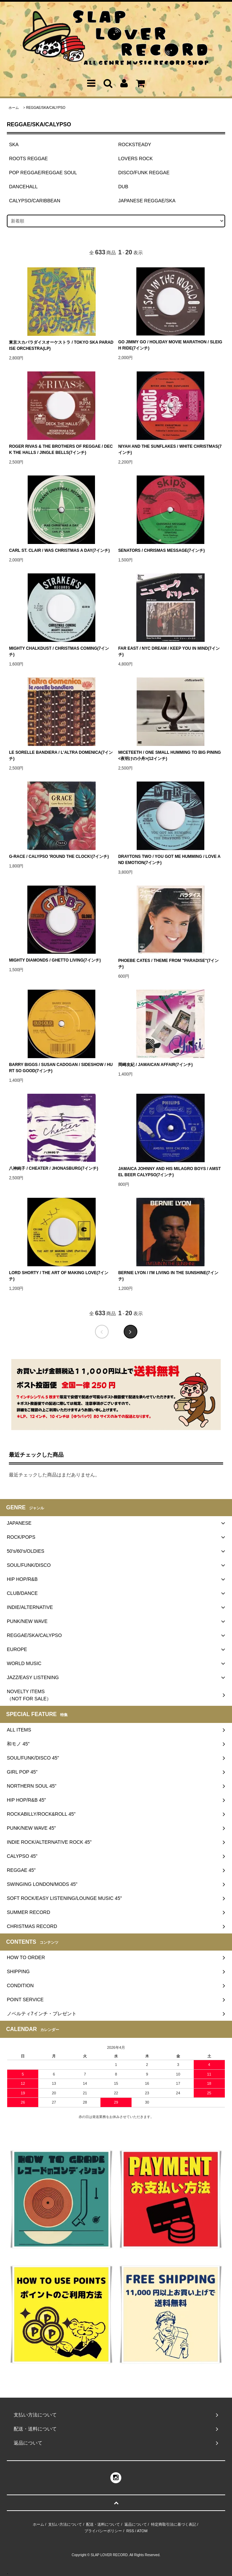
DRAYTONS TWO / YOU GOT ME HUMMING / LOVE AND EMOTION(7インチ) (169, 859)
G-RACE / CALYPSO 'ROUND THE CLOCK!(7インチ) (59, 856)
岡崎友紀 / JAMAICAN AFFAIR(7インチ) (155, 1064)
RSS (130, 2531)
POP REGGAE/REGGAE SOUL (43, 172)
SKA (13, 144)
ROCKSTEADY (134, 144)
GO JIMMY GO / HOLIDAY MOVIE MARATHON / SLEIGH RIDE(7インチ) (170, 345)
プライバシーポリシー (103, 2531)
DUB (123, 186)
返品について (135, 2524)
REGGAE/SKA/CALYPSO (45, 108)
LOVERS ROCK (135, 158)
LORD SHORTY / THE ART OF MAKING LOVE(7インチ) (58, 1275)
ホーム (14, 108)
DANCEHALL (23, 186)
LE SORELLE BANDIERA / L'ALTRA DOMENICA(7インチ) (61, 755)
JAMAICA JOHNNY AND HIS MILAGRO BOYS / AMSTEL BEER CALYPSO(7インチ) (169, 1171)
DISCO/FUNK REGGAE (143, 172)
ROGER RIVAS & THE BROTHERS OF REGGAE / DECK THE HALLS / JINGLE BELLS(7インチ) (60, 449)
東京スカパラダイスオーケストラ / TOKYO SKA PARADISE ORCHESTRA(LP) (61, 345)
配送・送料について (103, 2524)
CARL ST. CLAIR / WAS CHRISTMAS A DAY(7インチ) (59, 550)
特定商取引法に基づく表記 (173, 2524)
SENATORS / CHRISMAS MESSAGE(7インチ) (161, 550)
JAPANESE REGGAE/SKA (147, 200)
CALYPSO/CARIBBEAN (34, 200)
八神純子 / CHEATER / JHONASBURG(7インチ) (53, 1168)
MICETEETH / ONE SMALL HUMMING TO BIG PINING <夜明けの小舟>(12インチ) (169, 755)
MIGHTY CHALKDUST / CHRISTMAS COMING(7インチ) (59, 651)
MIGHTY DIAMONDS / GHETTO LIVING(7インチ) (55, 960)
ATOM (142, 2531)
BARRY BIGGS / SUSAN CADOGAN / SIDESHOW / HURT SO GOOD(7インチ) (61, 1067)
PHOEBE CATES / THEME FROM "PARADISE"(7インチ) (168, 963)
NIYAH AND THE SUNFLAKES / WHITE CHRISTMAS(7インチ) (170, 449)
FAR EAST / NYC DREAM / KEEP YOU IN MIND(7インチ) (169, 651)
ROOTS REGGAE (28, 158)
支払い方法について (65, 2524)
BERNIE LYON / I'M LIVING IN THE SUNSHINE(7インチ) (168, 1275)
